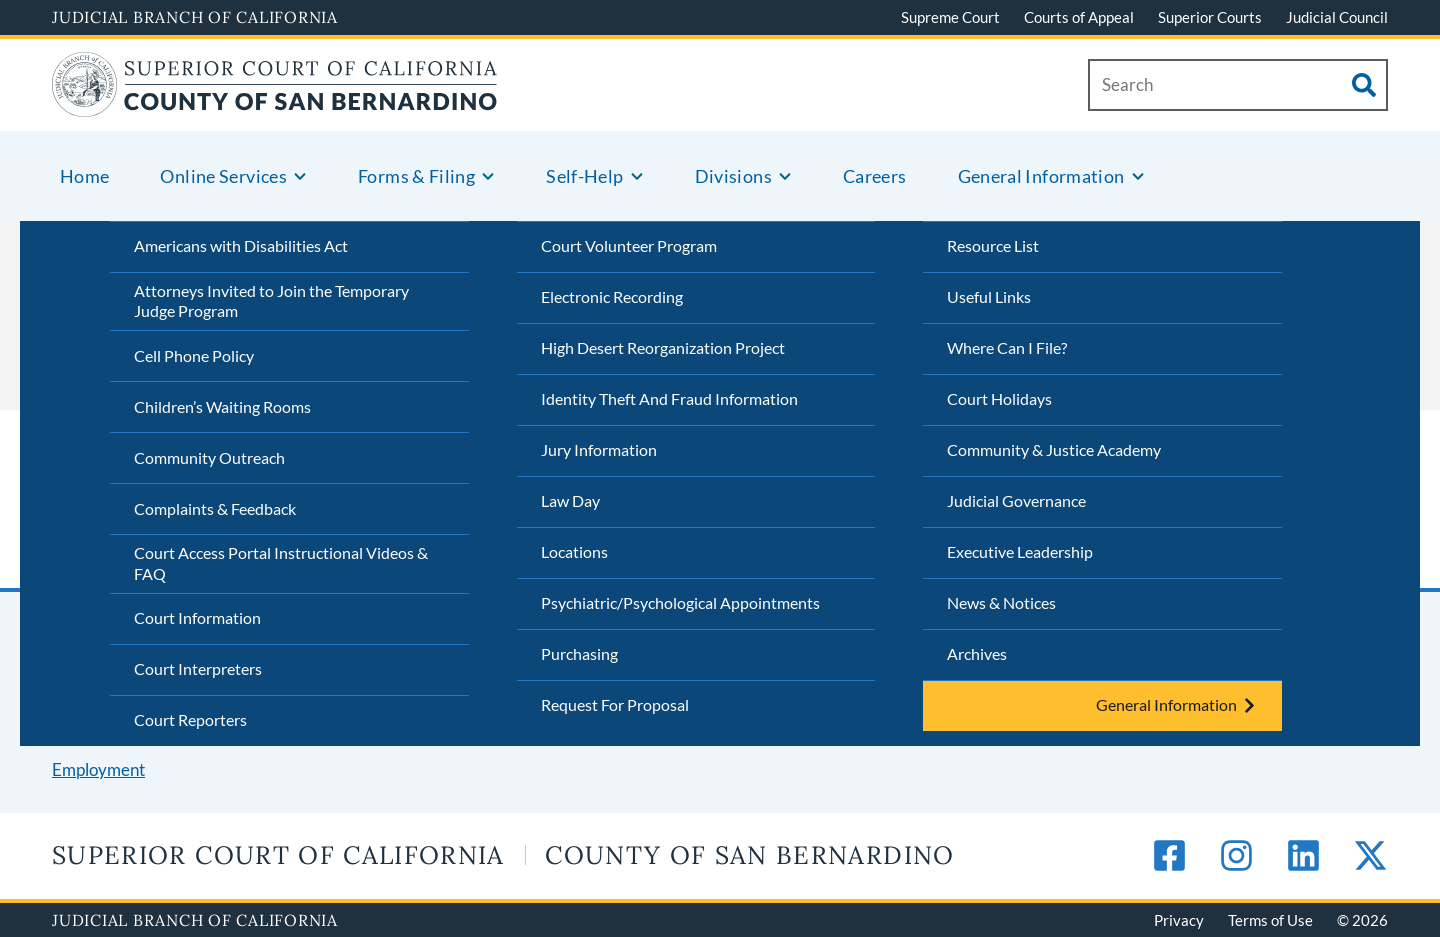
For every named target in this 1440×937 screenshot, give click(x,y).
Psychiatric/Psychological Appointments (680, 602)
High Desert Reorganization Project (663, 347)
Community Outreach (209, 457)
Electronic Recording (612, 296)
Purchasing (579, 653)
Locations (574, 551)
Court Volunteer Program (629, 245)
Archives (977, 653)
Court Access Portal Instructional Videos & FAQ (281, 563)
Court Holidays (999, 398)
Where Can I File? (1007, 347)
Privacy (1179, 920)
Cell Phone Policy (194, 355)
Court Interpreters (198, 668)
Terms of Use (1270, 920)
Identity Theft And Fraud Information (669, 398)
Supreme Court (950, 17)
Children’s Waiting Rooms (222, 406)
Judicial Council (1337, 17)
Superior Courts (1210, 17)
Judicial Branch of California (195, 17)
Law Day (570, 500)
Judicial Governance (1016, 500)
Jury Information (599, 449)
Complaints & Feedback (215, 508)
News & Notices (1001, 602)
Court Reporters (190, 719)
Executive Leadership (1020, 551)
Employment (98, 769)
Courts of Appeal (1079, 17)
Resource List (993, 245)
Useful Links (989, 296)
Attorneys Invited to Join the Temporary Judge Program (271, 301)
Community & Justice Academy (1054, 449)
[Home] (275, 104)
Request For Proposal (615, 704)
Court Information (197, 617)
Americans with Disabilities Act (241, 245)
